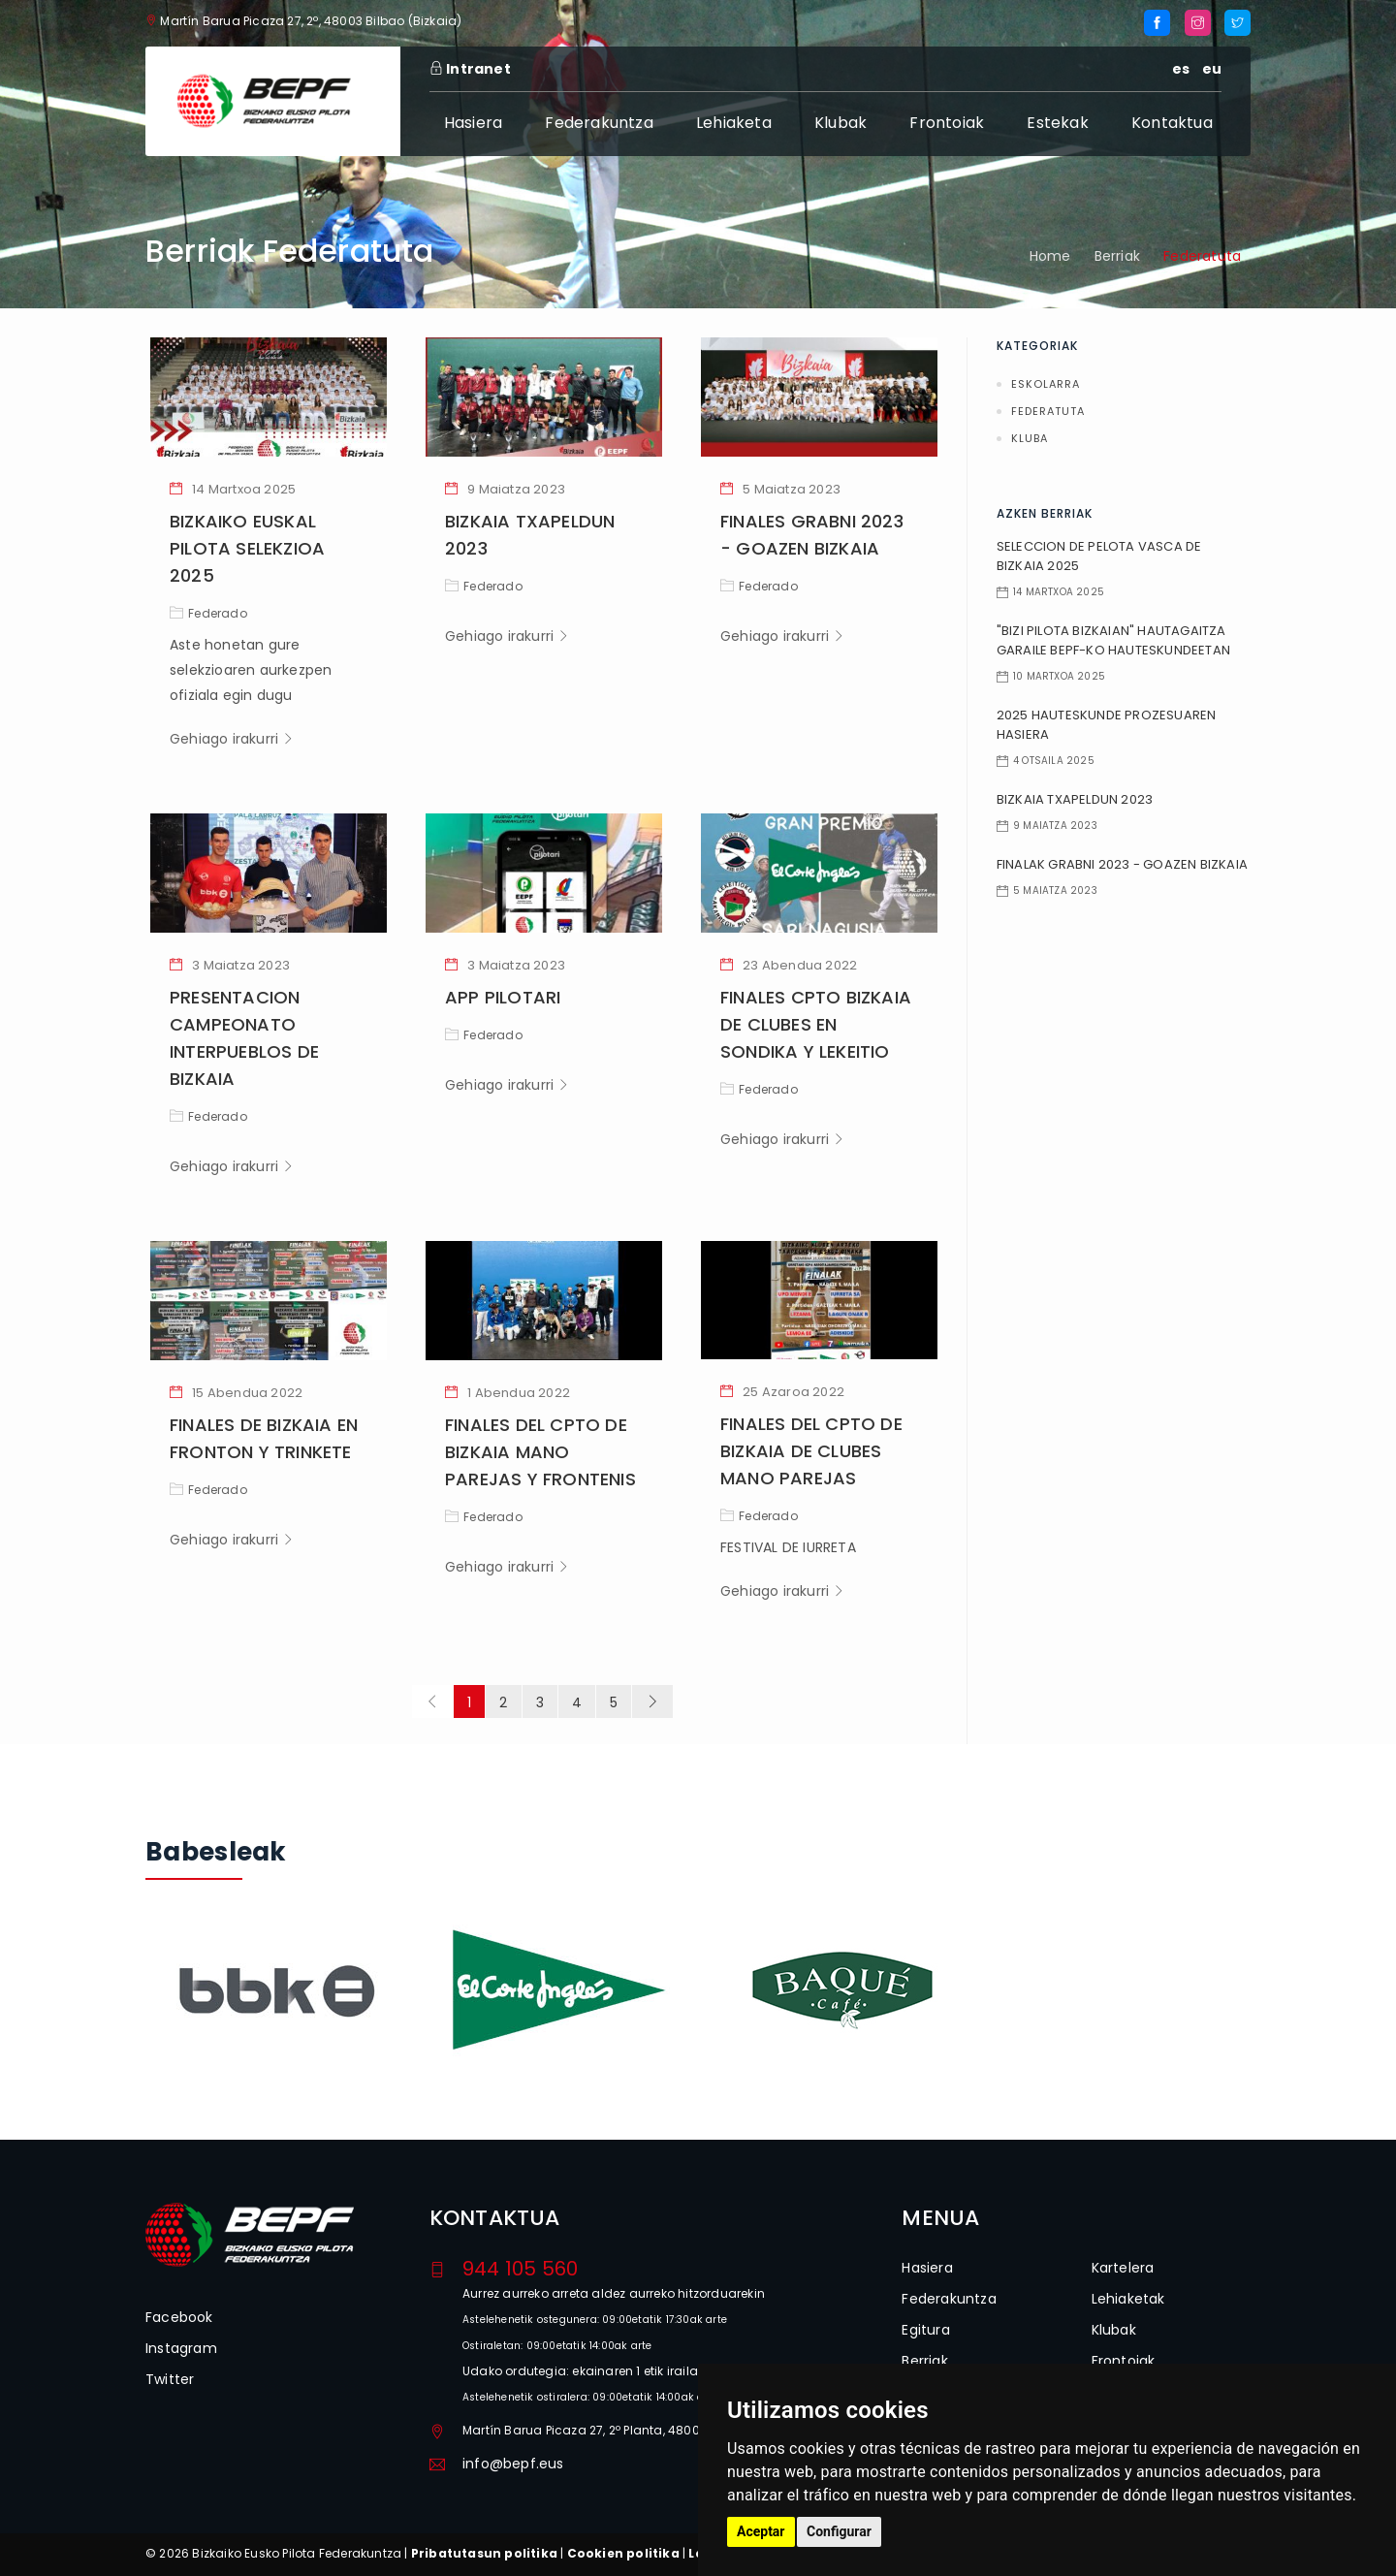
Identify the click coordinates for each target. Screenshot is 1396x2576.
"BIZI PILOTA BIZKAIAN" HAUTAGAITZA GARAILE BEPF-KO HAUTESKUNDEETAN (1113, 640)
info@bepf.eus (513, 2463)
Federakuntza (598, 122)
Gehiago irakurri (232, 738)
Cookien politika (623, 2553)
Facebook (179, 2317)
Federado (208, 613)
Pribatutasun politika (484, 2553)
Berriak (1117, 256)
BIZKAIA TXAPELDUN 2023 (1075, 799)
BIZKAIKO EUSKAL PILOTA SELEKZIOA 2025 (247, 548)
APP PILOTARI (502, 997)
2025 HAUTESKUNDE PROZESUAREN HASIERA (1107, 725)
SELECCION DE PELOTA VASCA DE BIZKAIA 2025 (1099, 556)
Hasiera (473, 122)
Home (1050, 256)
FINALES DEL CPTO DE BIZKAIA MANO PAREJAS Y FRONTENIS (540, 1452)
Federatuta (1048, 411)
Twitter (169, 2379)
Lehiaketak (1128, 2298)
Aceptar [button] (761, 2531)
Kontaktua (1172, 122)
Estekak (1057, 122)
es (1181, 69)
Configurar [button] (839, 2531)
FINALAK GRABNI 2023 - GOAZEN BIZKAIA (1122, 864)
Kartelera (1123, 2267)
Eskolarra (1045, 384)
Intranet (470, 69)
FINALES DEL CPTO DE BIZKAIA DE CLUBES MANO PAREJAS (811, 1451)
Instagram (181, 2348)
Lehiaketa (734, 122)
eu (1212, 69)
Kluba (1029, 438)
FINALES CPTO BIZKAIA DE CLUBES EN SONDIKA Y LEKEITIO (815, 1024)
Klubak (840, 122)
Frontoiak (946, 122)
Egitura (925, 2329)
